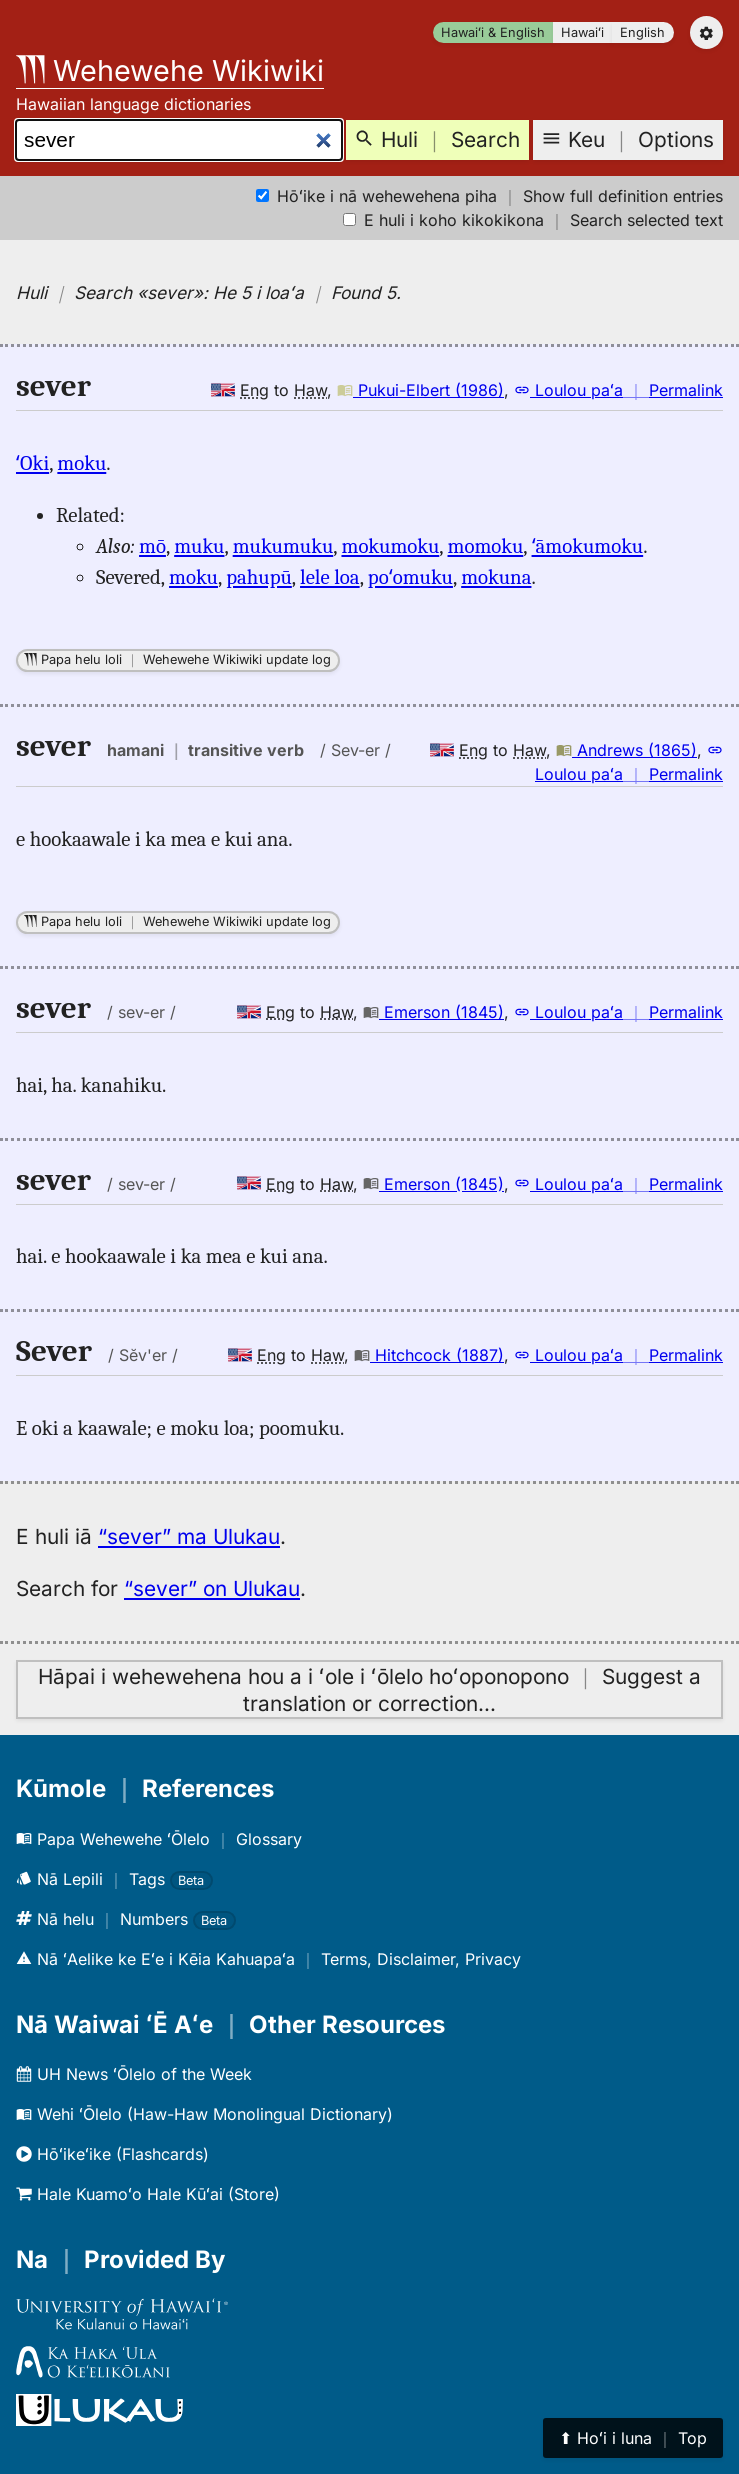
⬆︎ (633, 2438)
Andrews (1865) (626, 750)
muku (199, 546)
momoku (486, 546)
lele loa (330, 577)
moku (81, 463)
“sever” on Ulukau (212, 1588)
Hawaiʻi (582, 32)
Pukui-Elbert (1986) (420, 390)
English (642, 32)
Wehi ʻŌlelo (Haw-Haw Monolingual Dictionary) (204, 2114)
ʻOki (32, 463)
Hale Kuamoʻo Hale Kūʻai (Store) (148, 2194)
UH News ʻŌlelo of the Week (134, 2074)
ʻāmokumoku (588, 546)
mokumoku (390, 546)
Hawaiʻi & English (493, 32)
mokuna (496, 577)
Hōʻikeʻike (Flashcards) (112, 2154)
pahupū (259, 577)
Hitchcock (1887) (429, 1355)
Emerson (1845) (433, 1012)
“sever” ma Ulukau (189, 1536)
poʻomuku (410, 577)
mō (152, 546)
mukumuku (283, 546)
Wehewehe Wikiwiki (170, 70)
